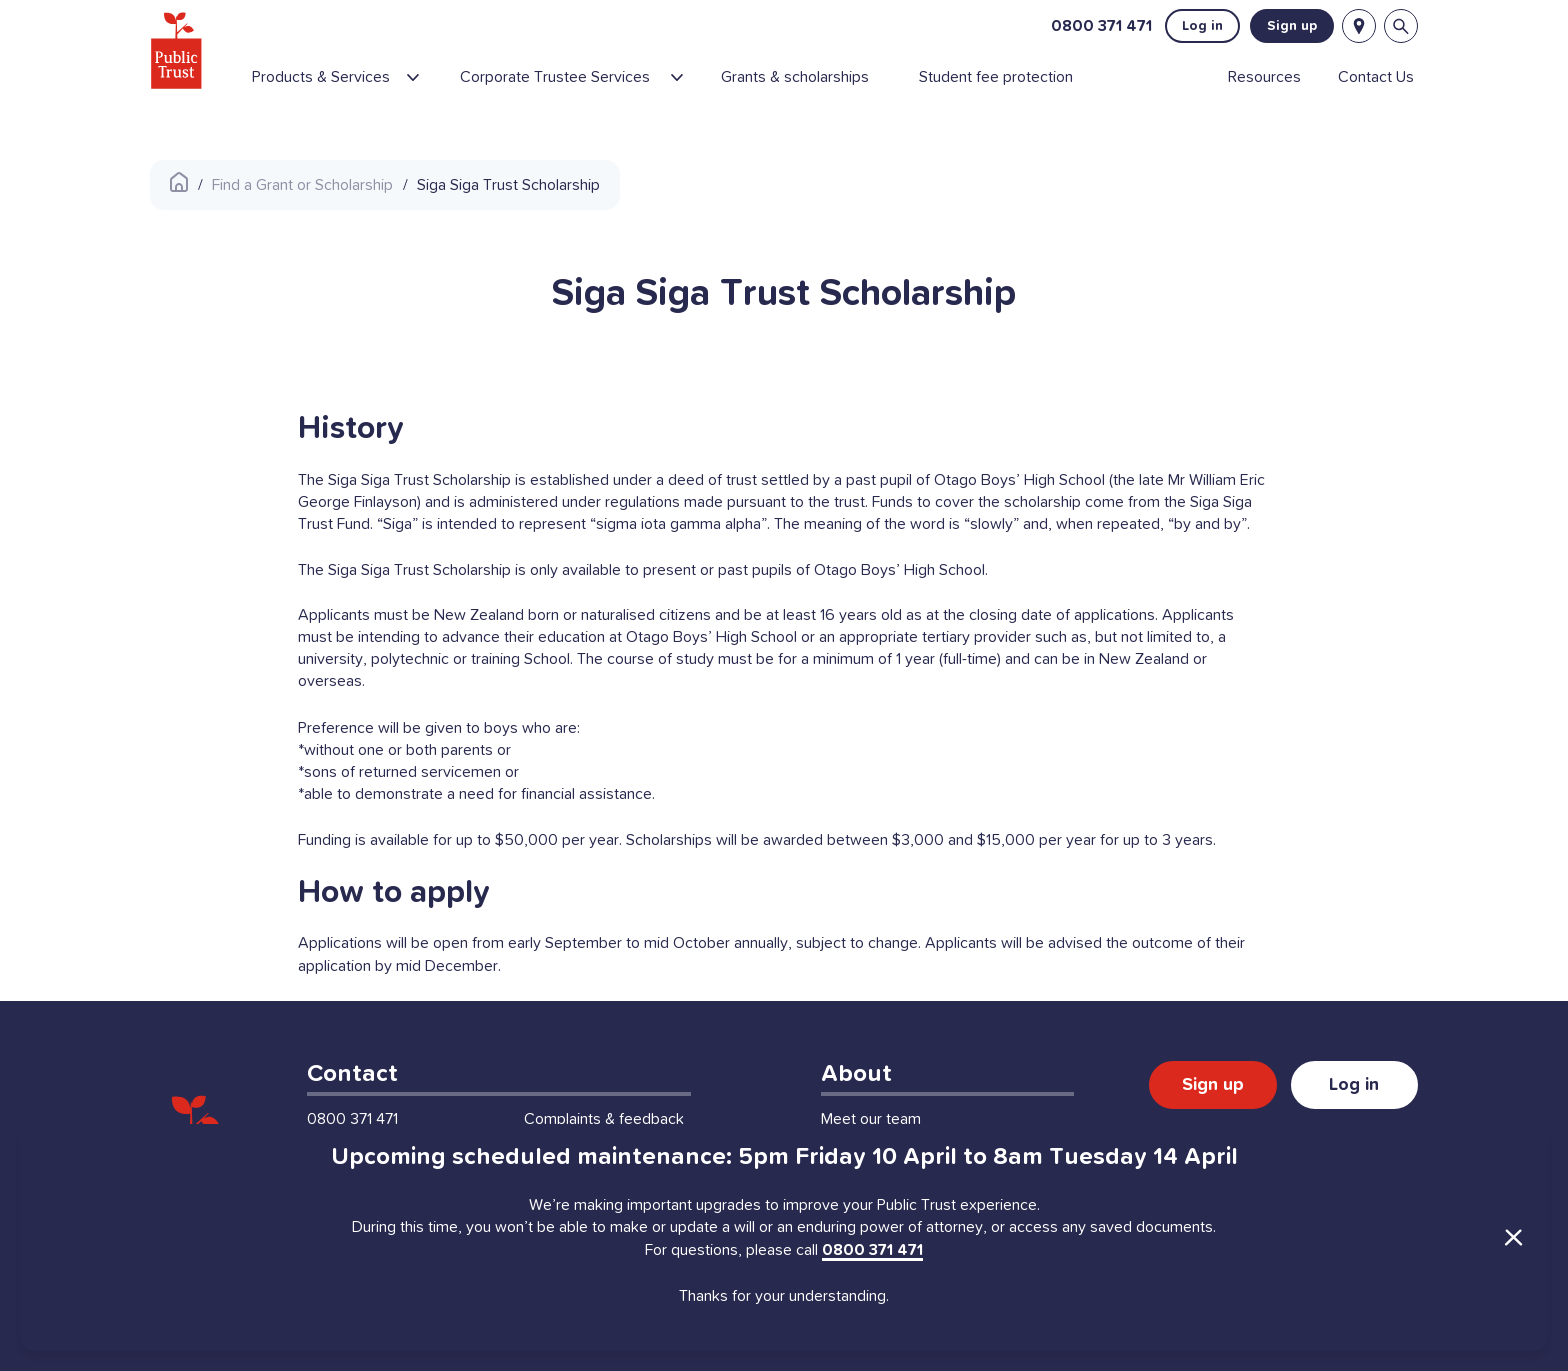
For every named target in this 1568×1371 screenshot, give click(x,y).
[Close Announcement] (1513, 1237)
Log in (1202, 26)
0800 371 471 (1101, 26)
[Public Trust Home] (176, 50)
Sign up (1292, 26)
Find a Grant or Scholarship (302, 185)
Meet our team (871, 1119)
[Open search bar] (1401, 26)
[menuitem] (347, 85)
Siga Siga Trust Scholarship (508, 185)
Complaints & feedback (604, 1119)
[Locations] (1359, 26)
